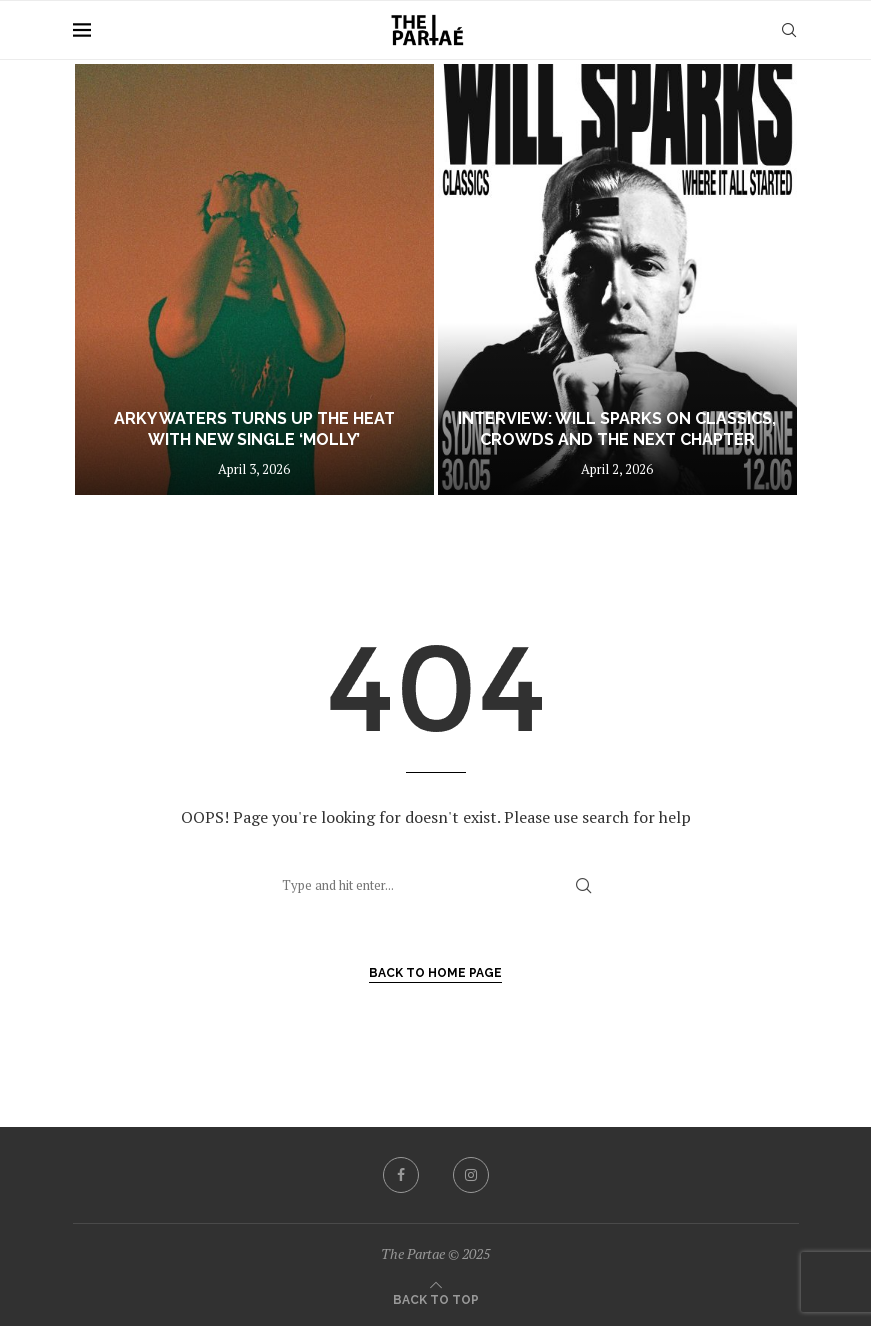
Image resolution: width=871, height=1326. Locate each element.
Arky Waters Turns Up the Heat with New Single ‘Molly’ (254, 429)
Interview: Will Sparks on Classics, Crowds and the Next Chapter (617, 429)
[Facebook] (401, 1175)
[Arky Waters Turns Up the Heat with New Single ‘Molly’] (254, 279)
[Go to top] (436, 1298)
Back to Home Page (435, 973)
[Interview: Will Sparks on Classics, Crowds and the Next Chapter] (617, 279)
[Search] (789, 30)
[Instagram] (471, 1175)
